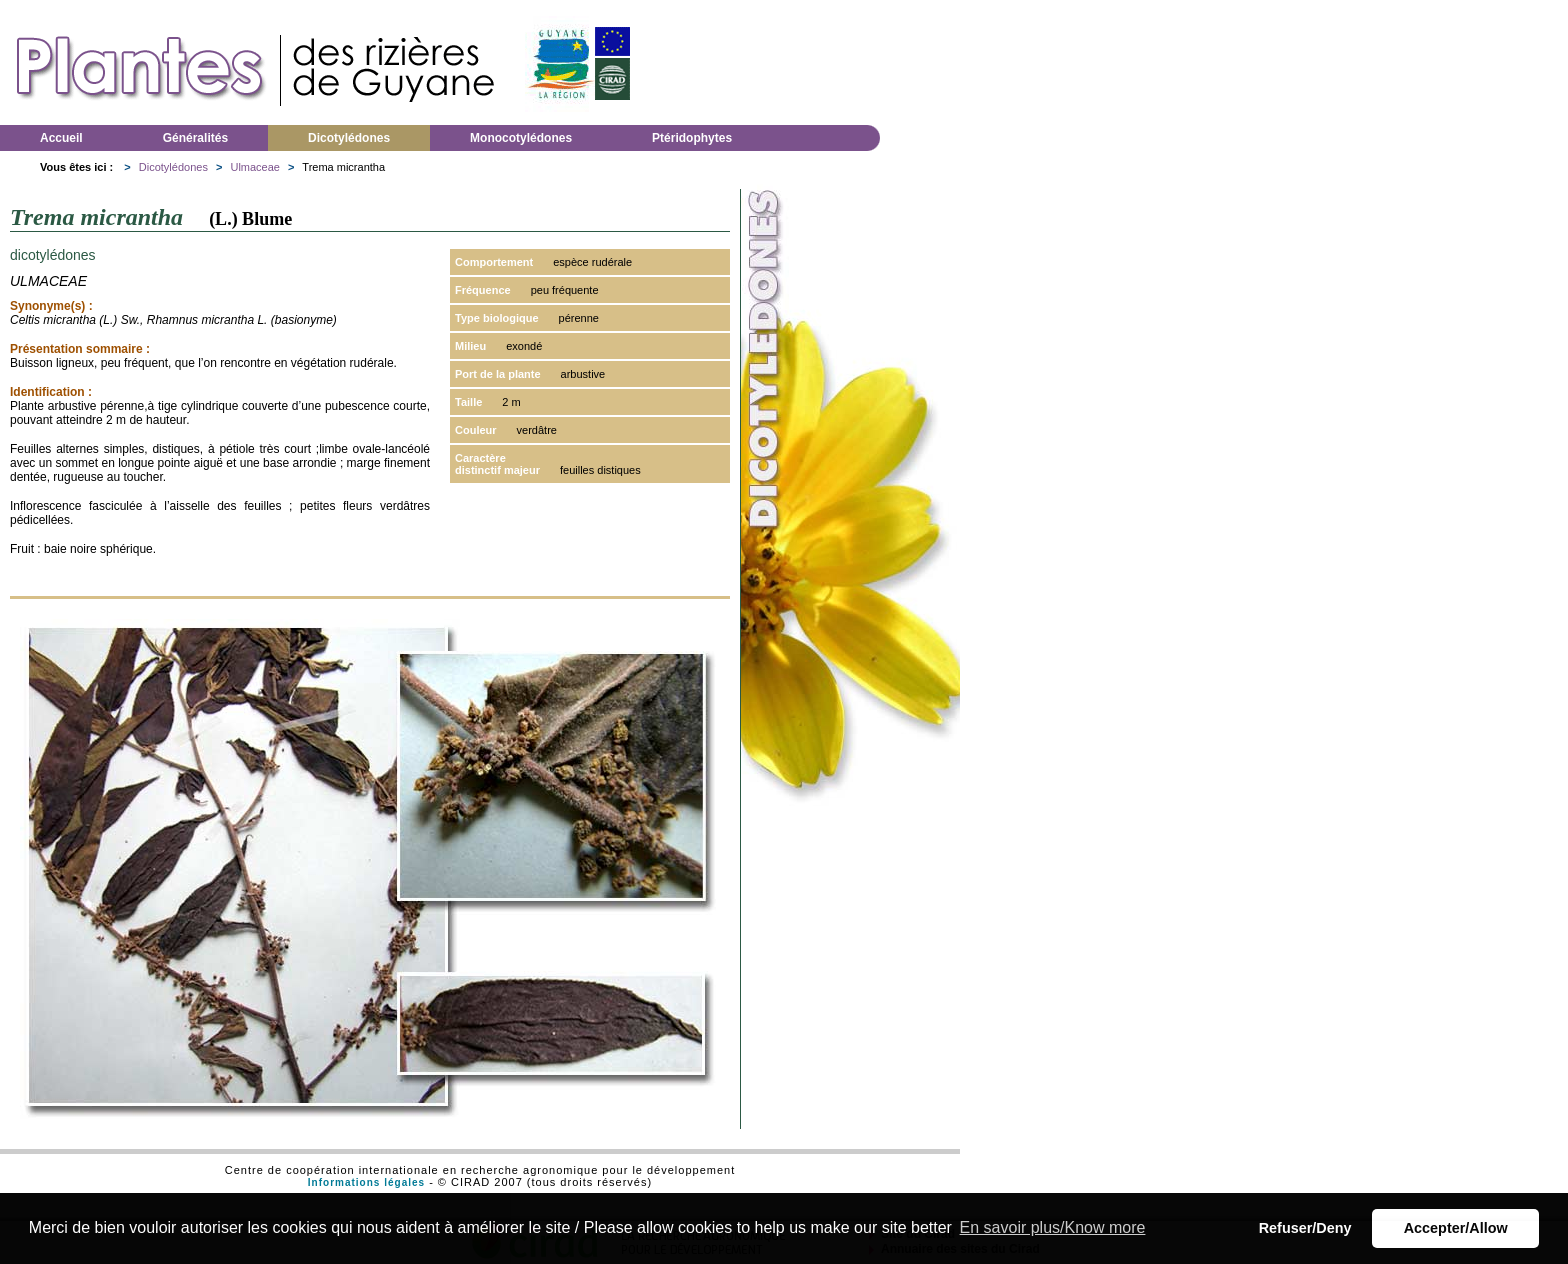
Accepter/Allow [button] (1456, 1228)
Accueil (61, 138)
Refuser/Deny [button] (1305, 1228)
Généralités (195, 138)
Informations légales (366, 1182)
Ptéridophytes (692, 138)
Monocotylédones (521, 138)
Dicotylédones (349, 138)
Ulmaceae (255, 167)
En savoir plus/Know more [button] (1053, 1227)
